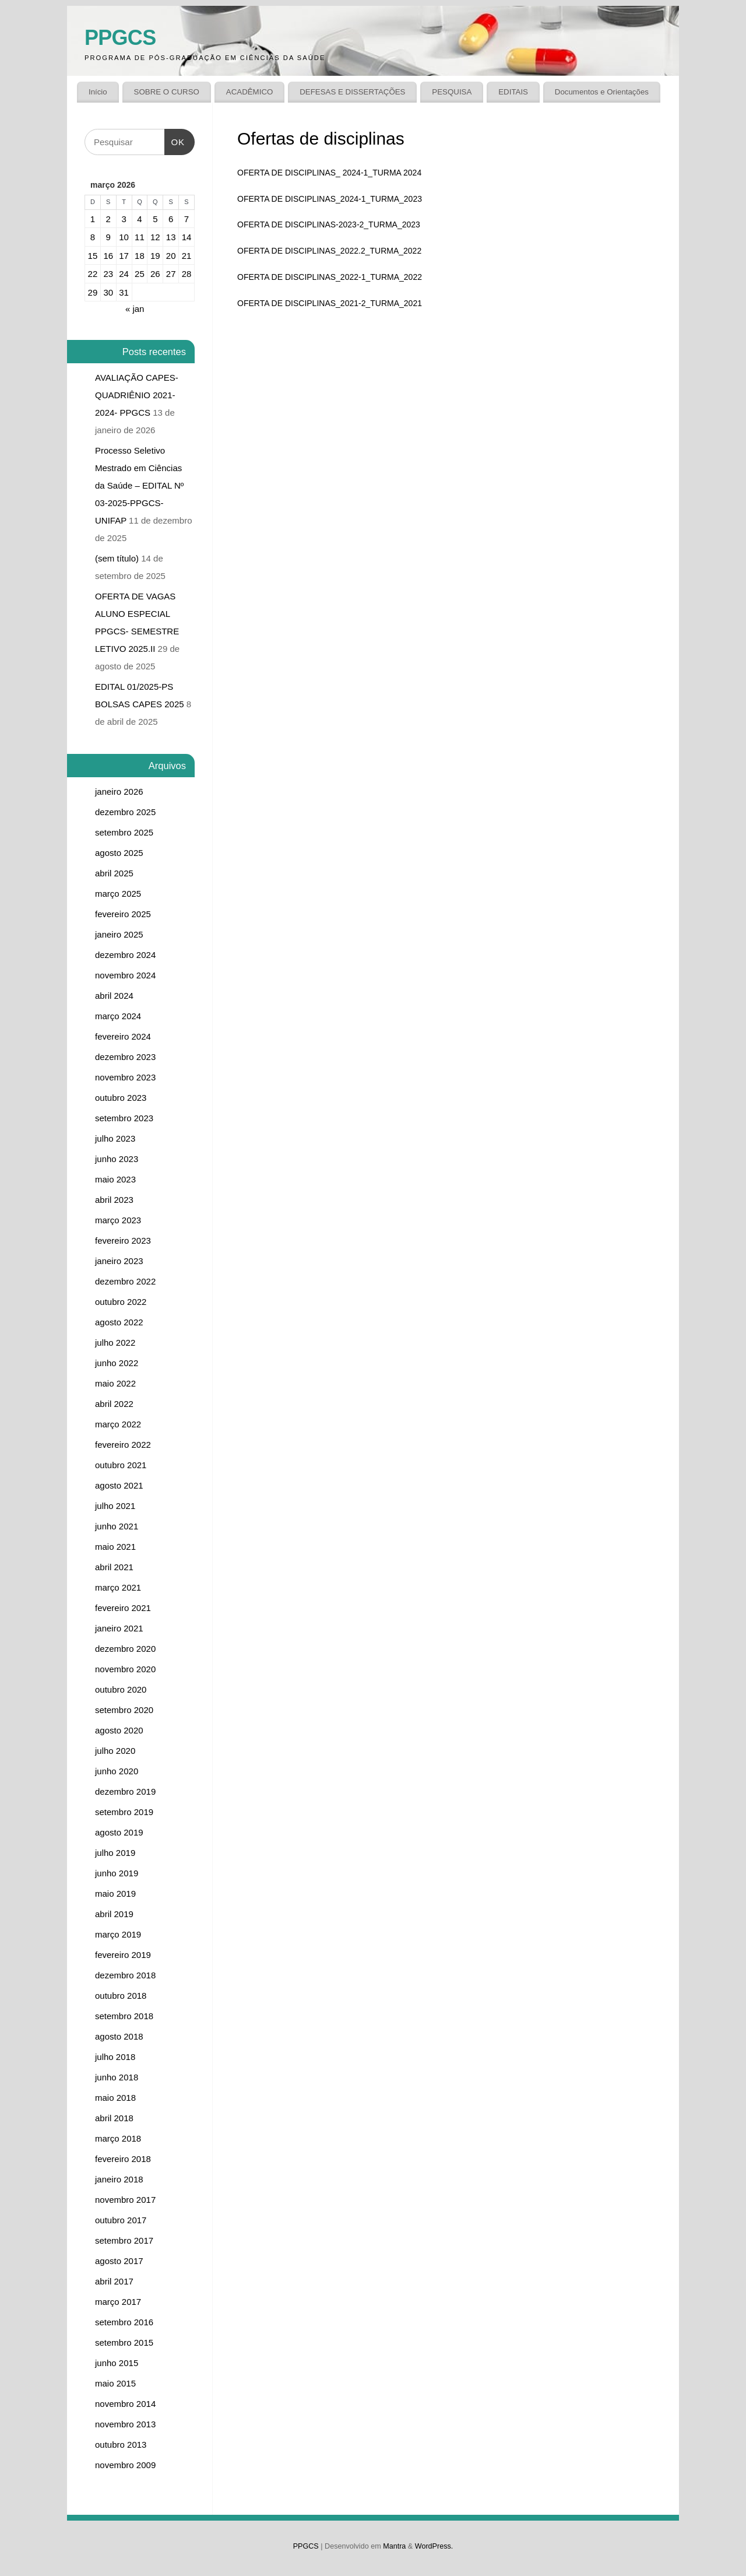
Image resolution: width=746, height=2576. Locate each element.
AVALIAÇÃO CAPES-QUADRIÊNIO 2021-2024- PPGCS (136, 395)
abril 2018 (114, 2118)
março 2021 (118, 1587)
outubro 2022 (120, 1302)
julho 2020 (115, 1751)
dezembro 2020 (125, 1649)
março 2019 (118, 1934)
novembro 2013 (125, 2424)
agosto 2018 (119, 2036)
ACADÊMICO (249, 91)
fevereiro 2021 (123, 1608)
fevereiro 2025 (123, 914)
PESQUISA (451, 91)
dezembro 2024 (125, 955)
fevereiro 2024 (123, 1036)
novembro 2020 (125, 1669)
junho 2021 (116, 1526)
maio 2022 (115, 1383)
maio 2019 (115, 1893)
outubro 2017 (120, 2220)
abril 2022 (114, 1404)
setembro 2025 (124, 832)
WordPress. (434, 2546)
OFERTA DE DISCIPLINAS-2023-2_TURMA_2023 (328, 224)
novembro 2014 (125, 2404)
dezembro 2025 (125, 812)
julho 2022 (115, 1342)
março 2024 (118, 1016)
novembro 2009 (125, 2465)
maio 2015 (115, 2383)
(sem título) (117, 558)
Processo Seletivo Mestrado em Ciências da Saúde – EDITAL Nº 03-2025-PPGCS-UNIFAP (139, 485)
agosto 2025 (119, 853)
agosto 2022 (119, 1322)
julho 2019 (115, 1853)
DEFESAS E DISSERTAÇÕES (352, 91)
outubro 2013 (120, 2444)
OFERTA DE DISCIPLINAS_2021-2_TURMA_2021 (329, 303)
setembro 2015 (124, 2342)
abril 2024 (114, 996)
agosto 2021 (119, 1485)
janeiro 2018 (119, 2179)
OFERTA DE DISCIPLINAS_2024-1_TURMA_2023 (329, 198)
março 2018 (118, 2138)
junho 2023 (116, 1159)
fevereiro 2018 (123, 2159)
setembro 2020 (124, 1710)
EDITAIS (513, 91)
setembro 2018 (124, 2016)
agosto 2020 (119, 1730)
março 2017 (118, 2302)
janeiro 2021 (119, 1628)
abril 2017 (114, 2281)
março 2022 (118, 1424)
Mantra (394, 2546)
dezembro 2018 (125, 1975)
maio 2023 (115, 1179)
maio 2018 (115, 2098)
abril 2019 (114, 1914)
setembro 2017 (124, 2240)
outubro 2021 (120, 1465)
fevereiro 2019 (123, 1955)
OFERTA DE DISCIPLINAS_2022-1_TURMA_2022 (329, 277)
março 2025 (118, 894)
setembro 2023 (124, 1118)
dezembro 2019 (125, 1791)
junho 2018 (116, 2077)
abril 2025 (114, 873)
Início (98, 91)
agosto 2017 (119, 2261)
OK (174, 138)
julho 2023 (115, 1138)
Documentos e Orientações (602, 91)
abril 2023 (114, 1200)
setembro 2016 (124, 2322)
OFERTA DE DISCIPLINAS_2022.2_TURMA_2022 (329, 250)
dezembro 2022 (125, 1281)
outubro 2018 (120, 1996)
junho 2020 (116, 1771)
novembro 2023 (125, 1077)
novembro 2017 (125, 2200)
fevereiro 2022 (123, 1445)
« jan (135, 309)
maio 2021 (115, 1547)
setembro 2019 (124, 1812)
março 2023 (118, 1220)
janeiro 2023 (119, 1261)
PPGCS (120, 38)
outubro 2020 (120, 1689)
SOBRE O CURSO (166, 91)
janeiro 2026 (119, 791)
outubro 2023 (120, 1098)
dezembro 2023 (125, 1057)
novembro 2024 (125, 975)
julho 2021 (115, 1506)
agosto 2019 (119, 1832)
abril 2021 (114, 1567)
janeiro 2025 (119, 934)
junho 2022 (116, 1363)
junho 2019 (116, 1873)
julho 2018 (115, 2057)
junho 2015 (116, 2363)
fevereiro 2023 (123, 1240)
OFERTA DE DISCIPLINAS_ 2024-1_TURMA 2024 (329, 172)
